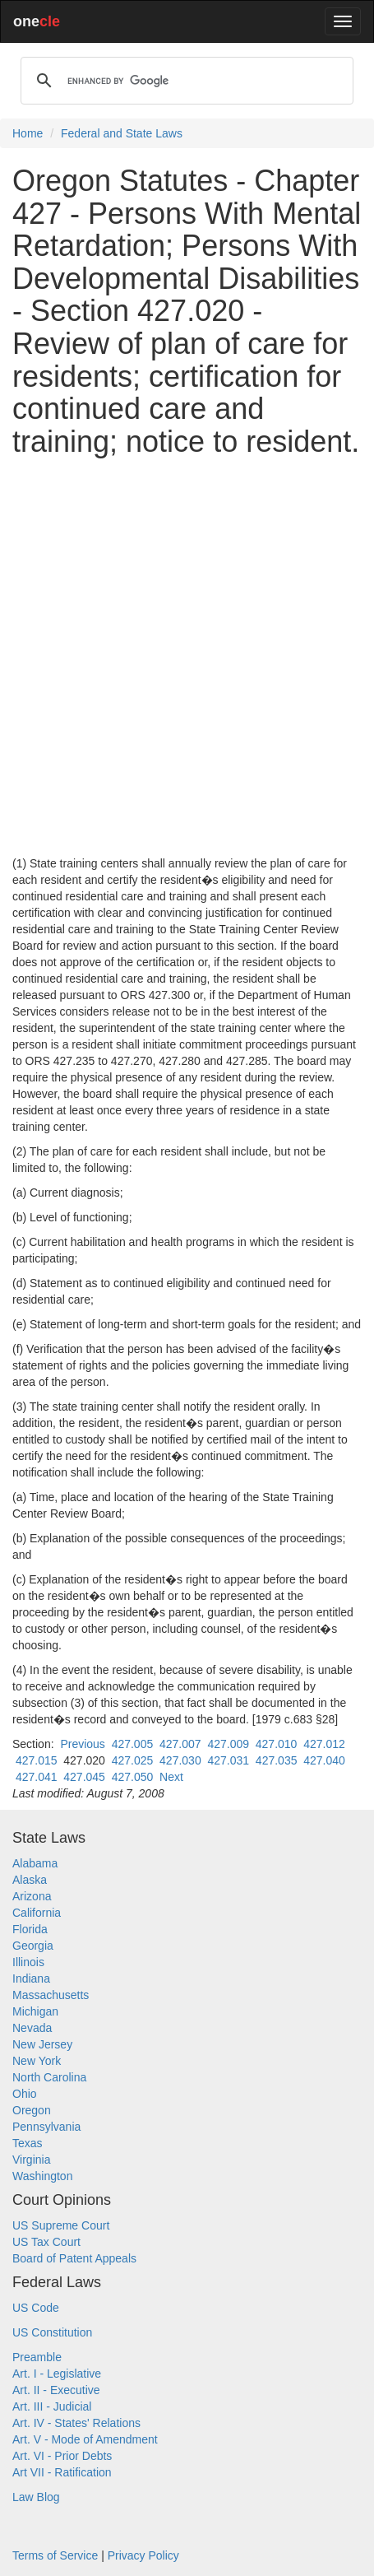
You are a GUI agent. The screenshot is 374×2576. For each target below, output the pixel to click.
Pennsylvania (46, 2126)
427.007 (180, 1744)
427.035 (277, 1760)
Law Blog (36, 2497)
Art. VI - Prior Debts (62, 2455)
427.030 (180, 1760)
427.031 (228, 1760)
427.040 (324, 1760)
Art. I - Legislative (56, 2373)
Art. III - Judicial (51, 2406)
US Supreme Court (60, 2225)
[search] (184, 81)
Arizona (31, 1896)
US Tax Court (46, 2241)
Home (27, 133)
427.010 (277, 1744)
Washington (42, 2176)
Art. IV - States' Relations (76, 2423)
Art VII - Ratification (62, 2472)
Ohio (24, 2093)
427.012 (324, 1744)
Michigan (35, 2011)
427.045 (84, 1776)
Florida (30, 1929)
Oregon (31, 2110)
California (36, 1912)
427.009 (228, 1744)
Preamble (37, 2357)
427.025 (133, 1760)
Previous (82, 1744)
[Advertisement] (187, 656)
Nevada (32, 2027)
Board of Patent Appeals (74, 2258)
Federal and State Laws (121, 133)
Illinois (28, 1962)
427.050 (133, 1776)
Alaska (29, 1879)
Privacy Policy (143, 2555)
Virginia (31, 2159)
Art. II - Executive (56, 2390)
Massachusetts (50, 1995)
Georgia (32, 1945)
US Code (35, 2307)
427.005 (133, 1744)
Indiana (31, 1978)
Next (171, 1776)
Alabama (35, 1863)
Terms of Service (55, 2555)
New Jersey (42, 2044)
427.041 (37, 1776)
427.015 (37, 1760)
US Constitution (52, 2332)
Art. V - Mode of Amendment (85, 2439)
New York (36, 2060)
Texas (27, 2143)
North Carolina (49, 2077)
